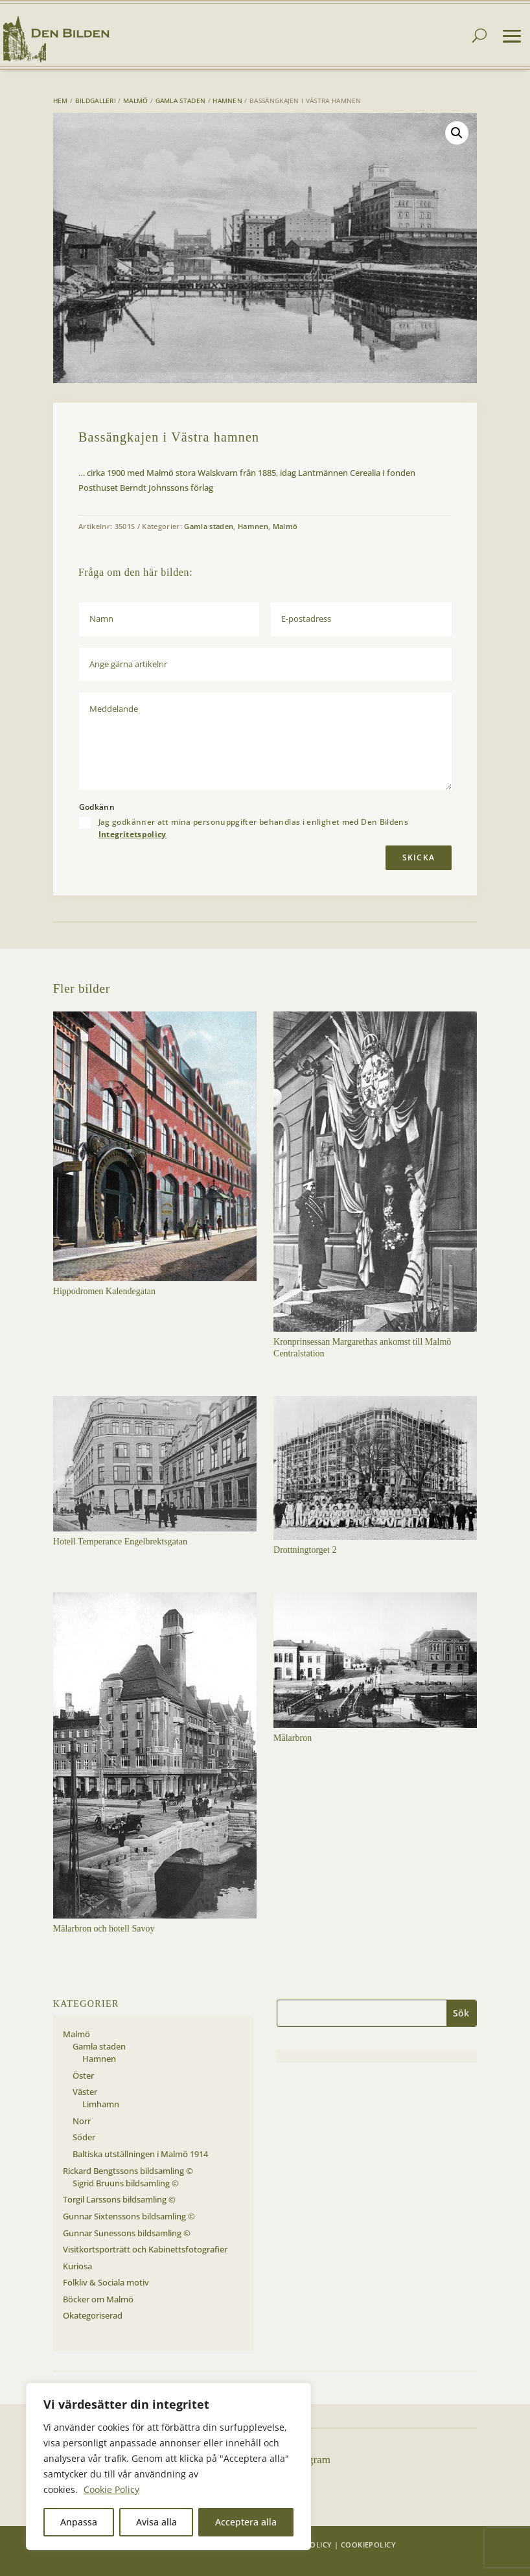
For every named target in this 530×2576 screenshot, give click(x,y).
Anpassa (78, 2522)
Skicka (418, 857)
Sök (461, 2013)
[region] (168, 2466)
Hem (60, 100)
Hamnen (227, 100)
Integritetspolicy (132, 834)
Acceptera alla (246, 2522)
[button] (456, 133)
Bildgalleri (95, 100)
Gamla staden (181, 100)
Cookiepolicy (368, 2544)
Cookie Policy (111, 2489)
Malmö (135, 100)
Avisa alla (156, 2522)
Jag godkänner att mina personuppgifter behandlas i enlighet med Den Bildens (253, 828)
